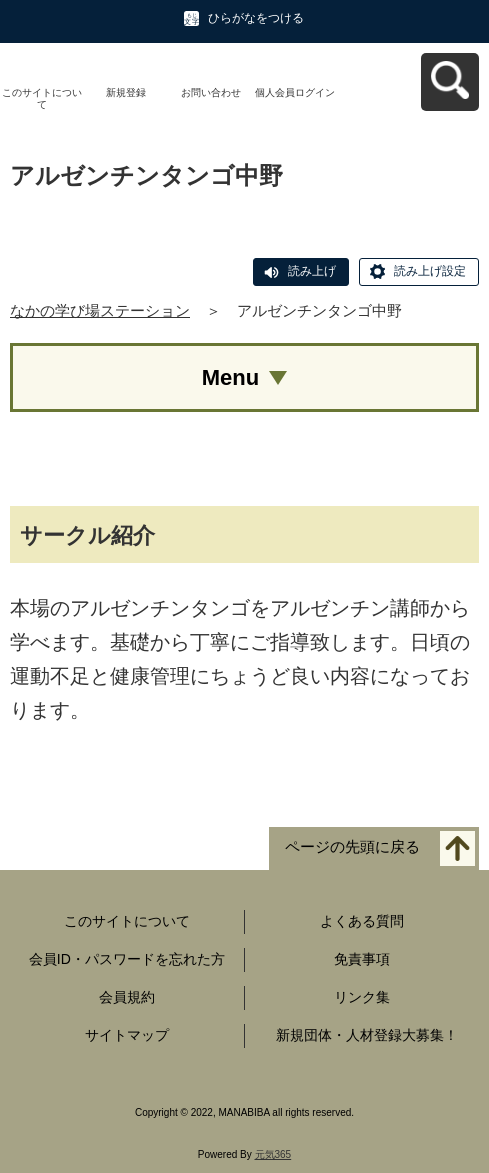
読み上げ (312, 271)
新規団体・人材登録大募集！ (367, 1035)
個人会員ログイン (295, 92)
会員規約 (127, 997)
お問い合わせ (211, 92)
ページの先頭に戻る (352, 847)
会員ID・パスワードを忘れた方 (127, 959)
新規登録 (126, 92)
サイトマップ (127, 1035)
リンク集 (362, 997)
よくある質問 (362, 921)
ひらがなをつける (256, 18)
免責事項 (362, 959)
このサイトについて (42, 98)
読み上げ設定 (430, 271)
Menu (230, 377)
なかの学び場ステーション (100, 310)
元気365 (273, 1154)
